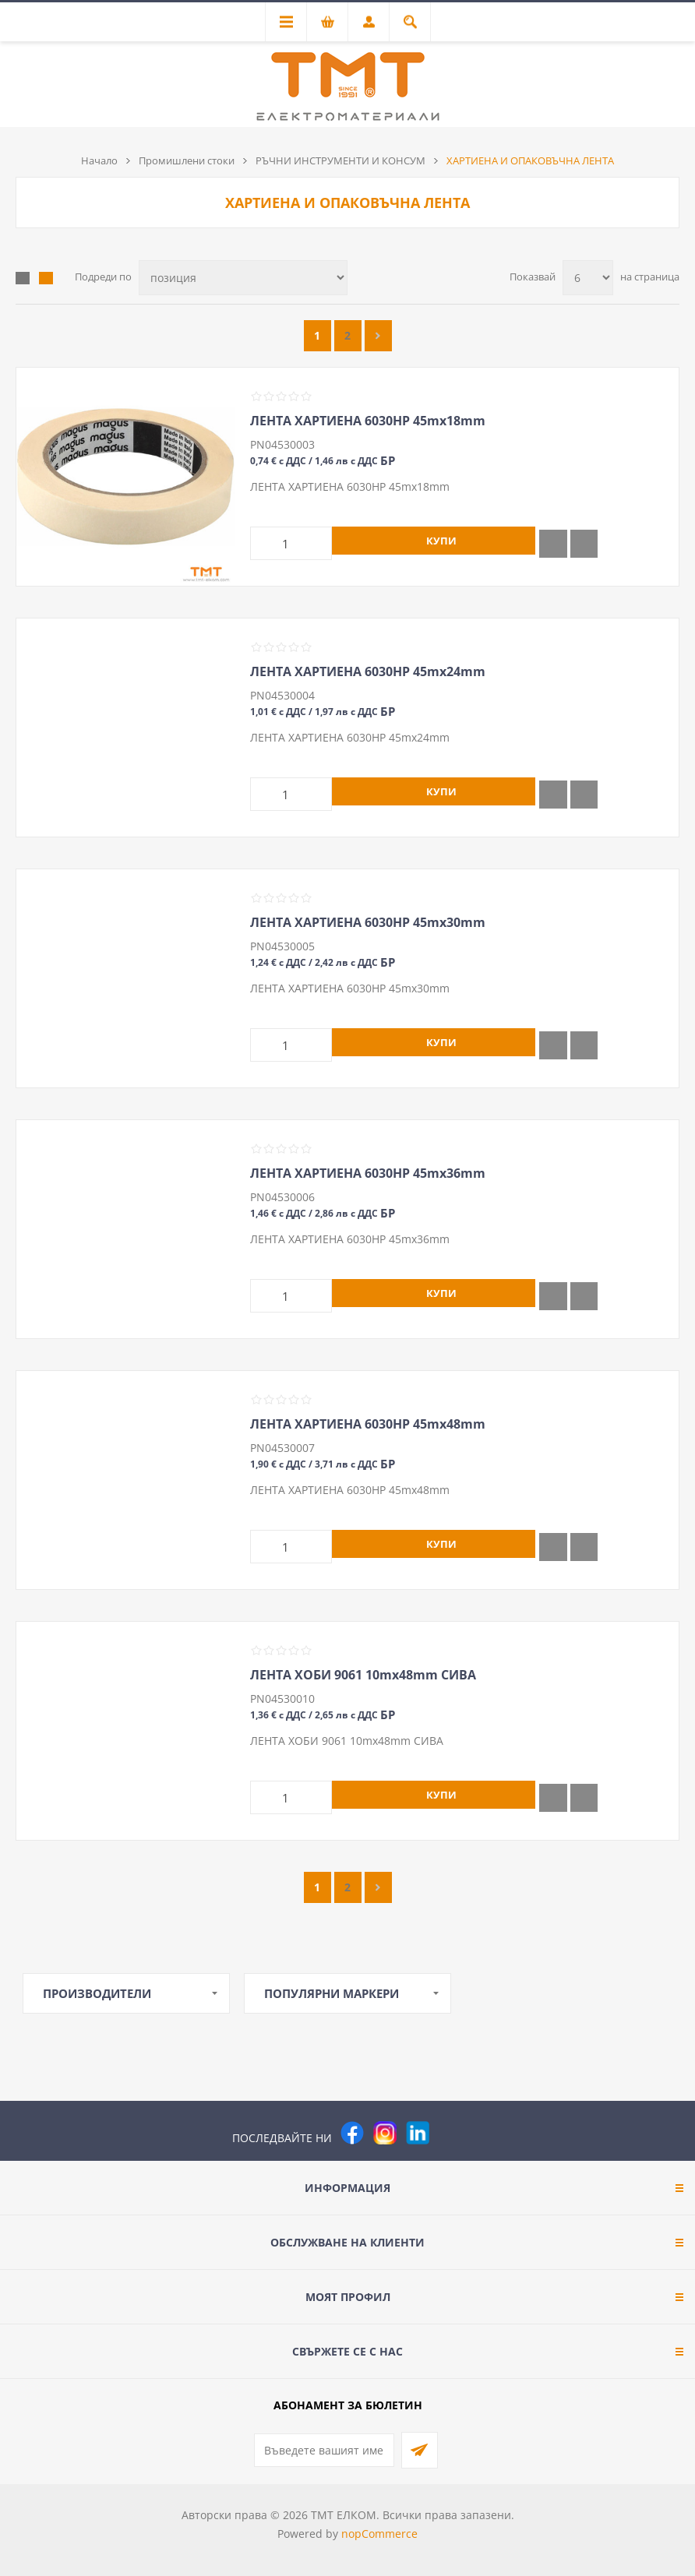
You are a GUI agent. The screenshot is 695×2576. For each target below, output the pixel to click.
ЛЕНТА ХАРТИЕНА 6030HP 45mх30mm (367, 922)
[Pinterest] (450, 2132)
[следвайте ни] (417, 2132)
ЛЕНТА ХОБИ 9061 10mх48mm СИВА (363, 1674)
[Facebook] (352, 2132)
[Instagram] (384, 2132)
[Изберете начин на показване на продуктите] (243, 277)
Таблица (23, 278)
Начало (99, 160)
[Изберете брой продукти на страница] (588, 277)
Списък (46, 278)
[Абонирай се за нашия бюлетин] (324, 2450)
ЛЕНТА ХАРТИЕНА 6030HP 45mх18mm (367, 420)
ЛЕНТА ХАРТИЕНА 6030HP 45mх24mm (367, 671)
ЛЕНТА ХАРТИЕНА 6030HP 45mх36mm (367, 1173)
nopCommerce (379, 2533)
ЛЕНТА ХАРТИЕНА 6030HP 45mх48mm (367, 1423)
